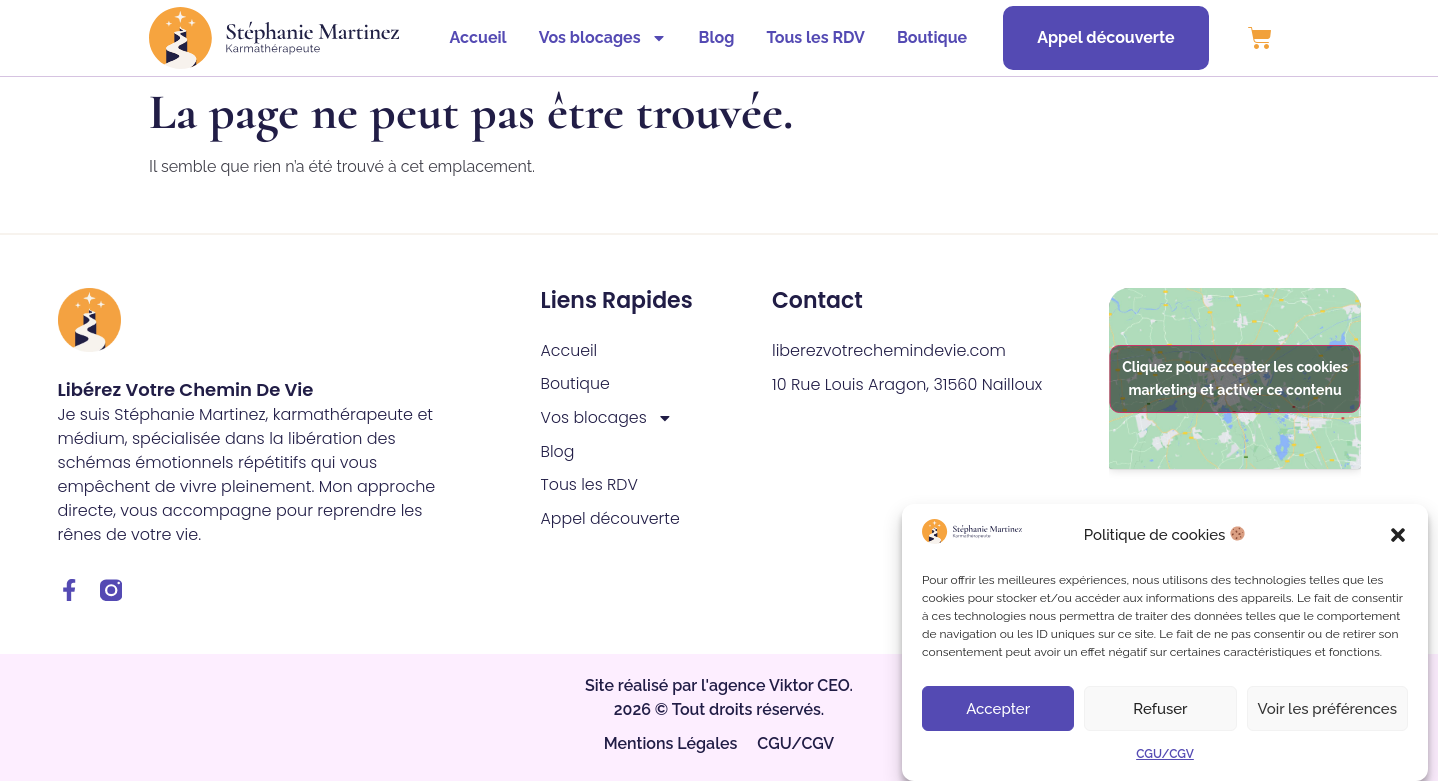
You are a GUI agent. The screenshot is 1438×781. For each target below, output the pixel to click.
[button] (1398, 535)
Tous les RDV (810, 37)
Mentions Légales (671, 744)
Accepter (998, 709)
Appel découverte (611, 520)
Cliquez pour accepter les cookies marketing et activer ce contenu (1235, 378)
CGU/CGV (1165, 754)
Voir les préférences (1327, 709)
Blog (712, 37)
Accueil (473, 37)
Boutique (927, 37)
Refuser (1160, 709)
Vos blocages (598, 38)
